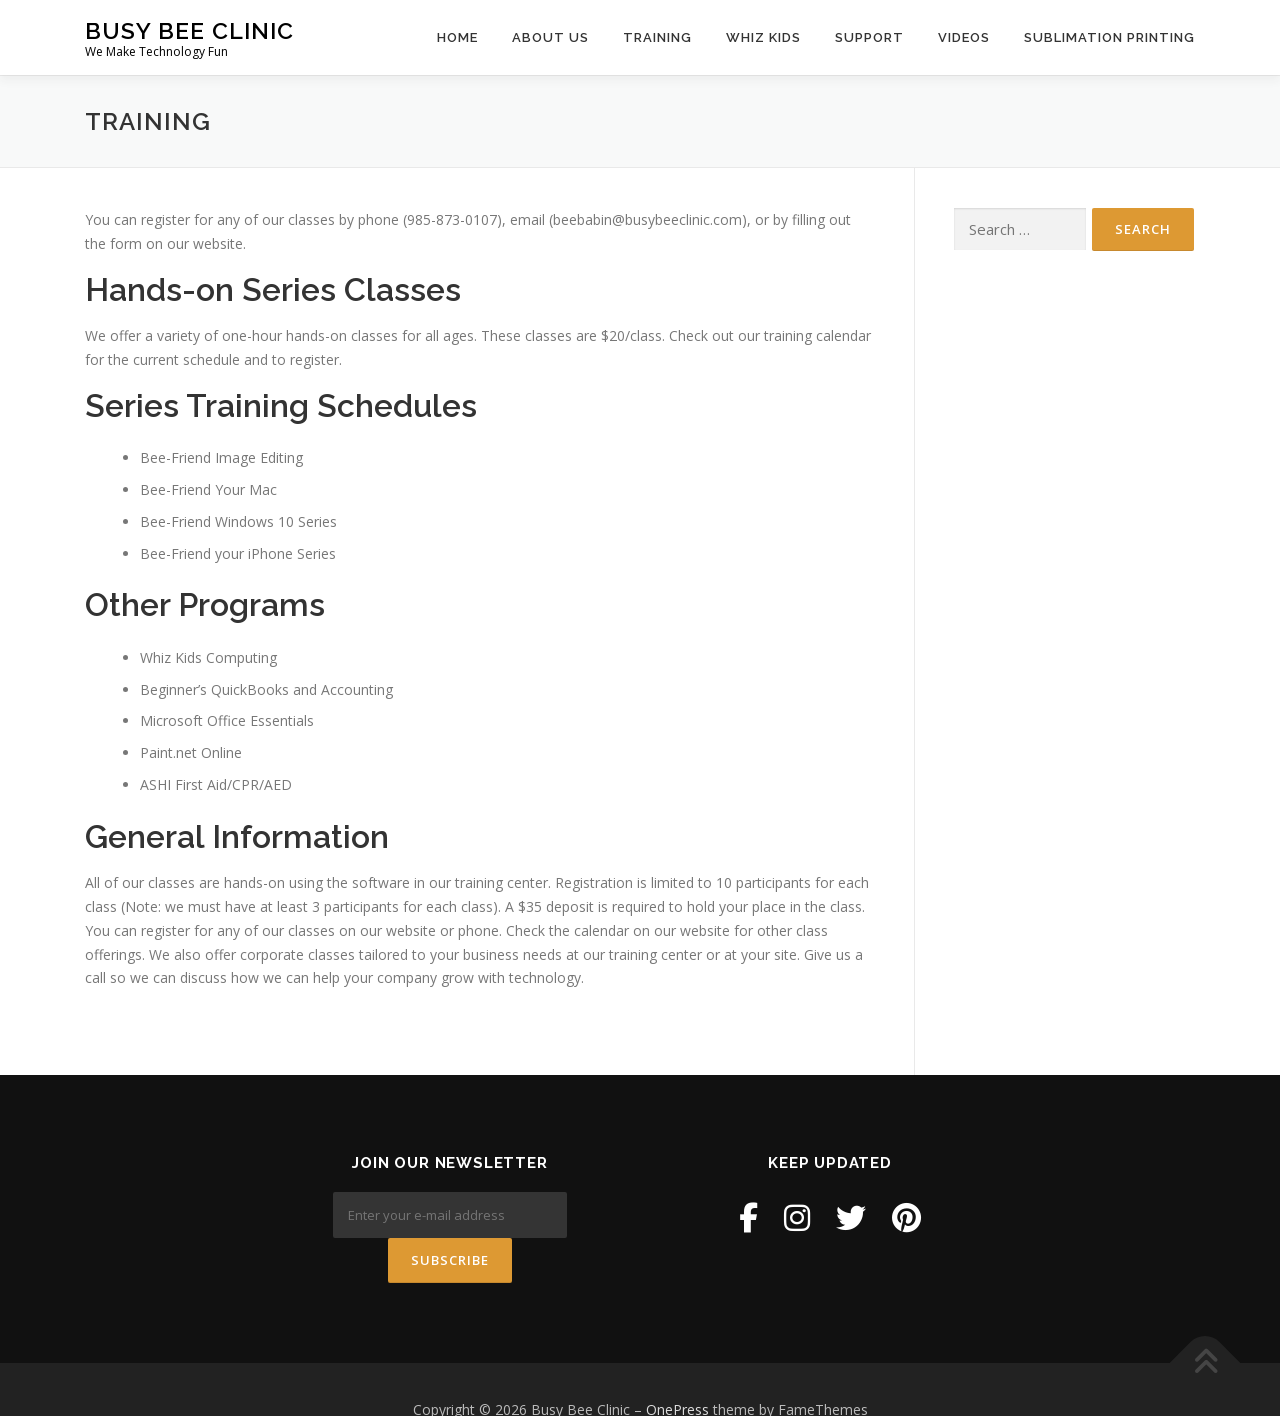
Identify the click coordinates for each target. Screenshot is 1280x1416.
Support (869, 37)
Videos (964, 37)
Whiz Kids (763, 37)
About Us (550, 37)
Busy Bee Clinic (189, 30)
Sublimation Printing (1109, 37)
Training (657, 37)
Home (457, 37)
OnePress (677, 1369)
